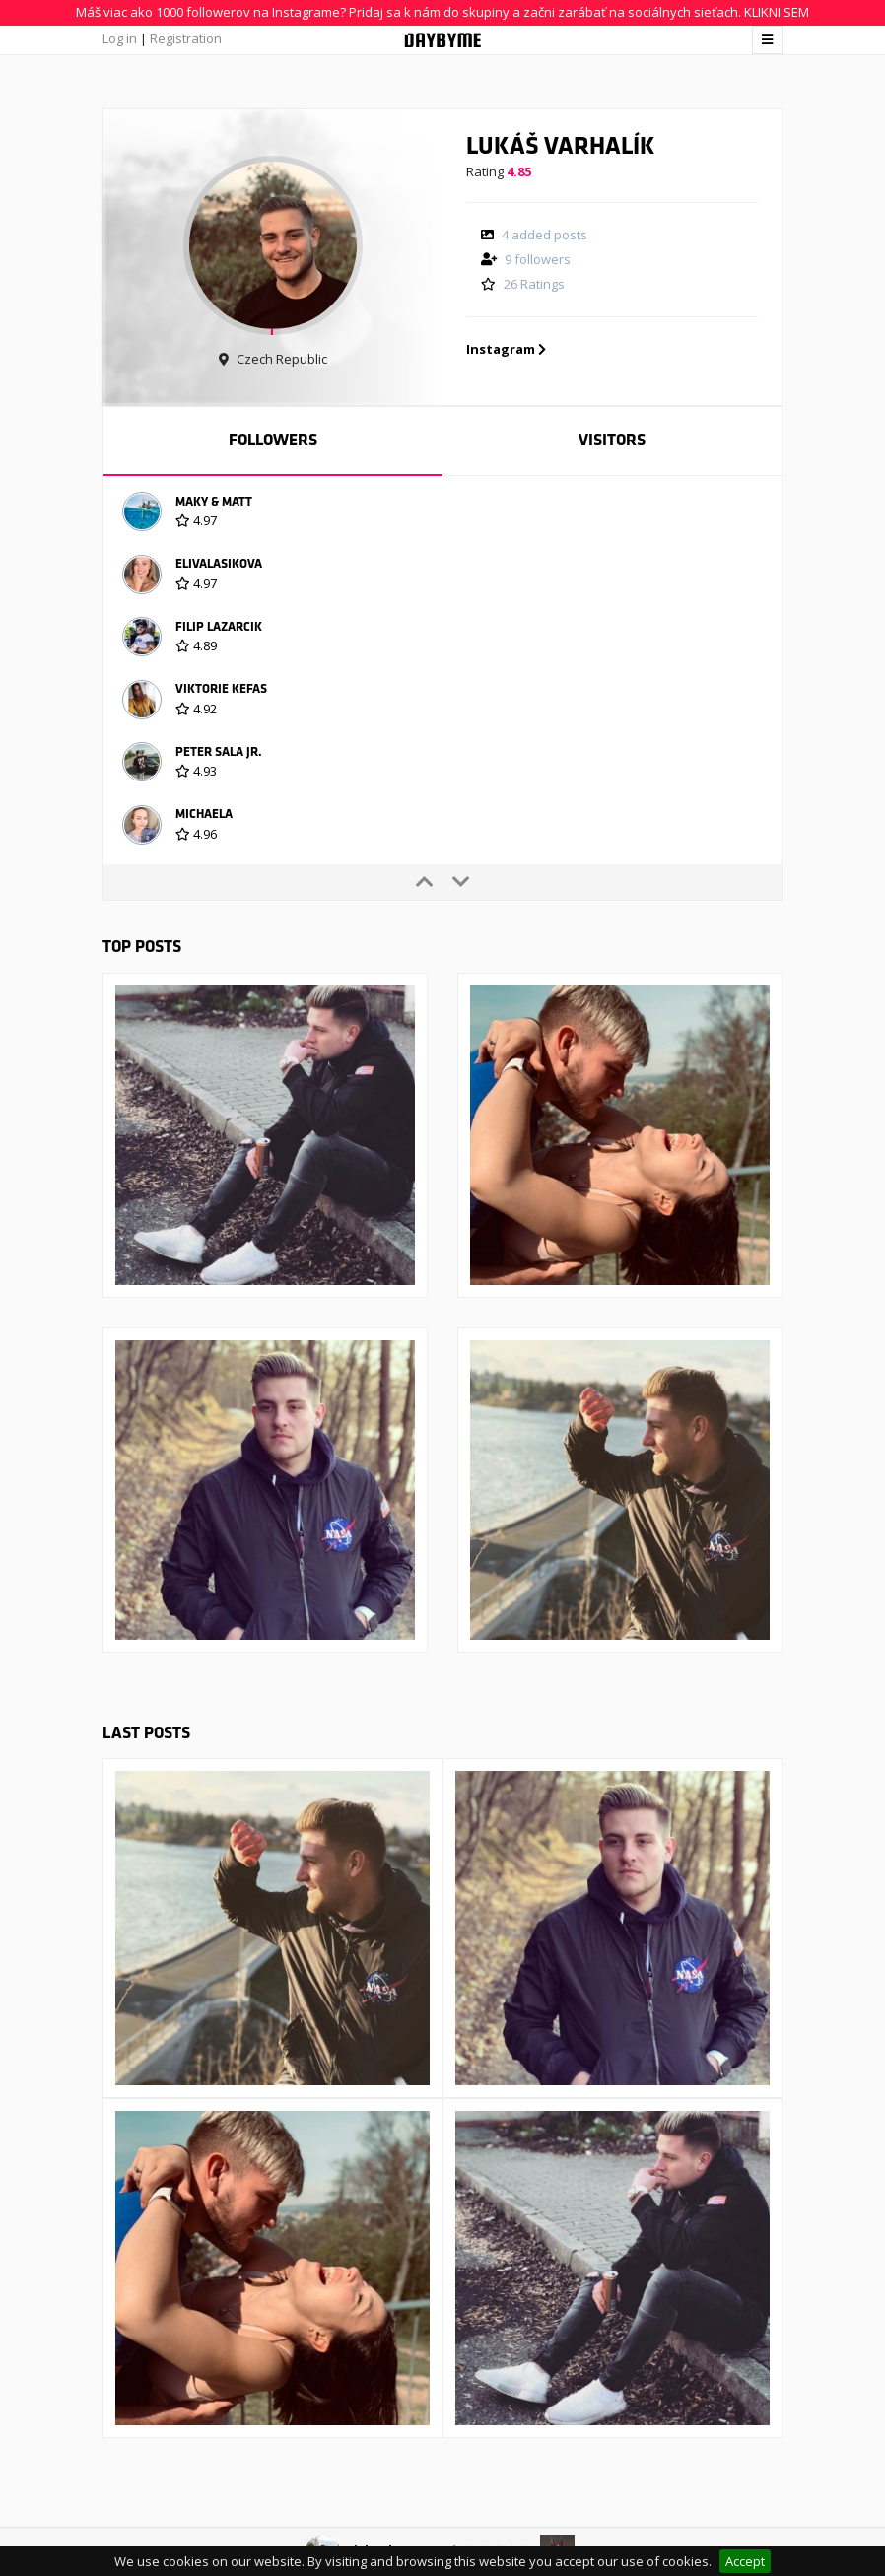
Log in (119, 38)
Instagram (506, 349)
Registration (186, 38)
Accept (745, 2561)
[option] (442, 514)
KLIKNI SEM (776, 12)
